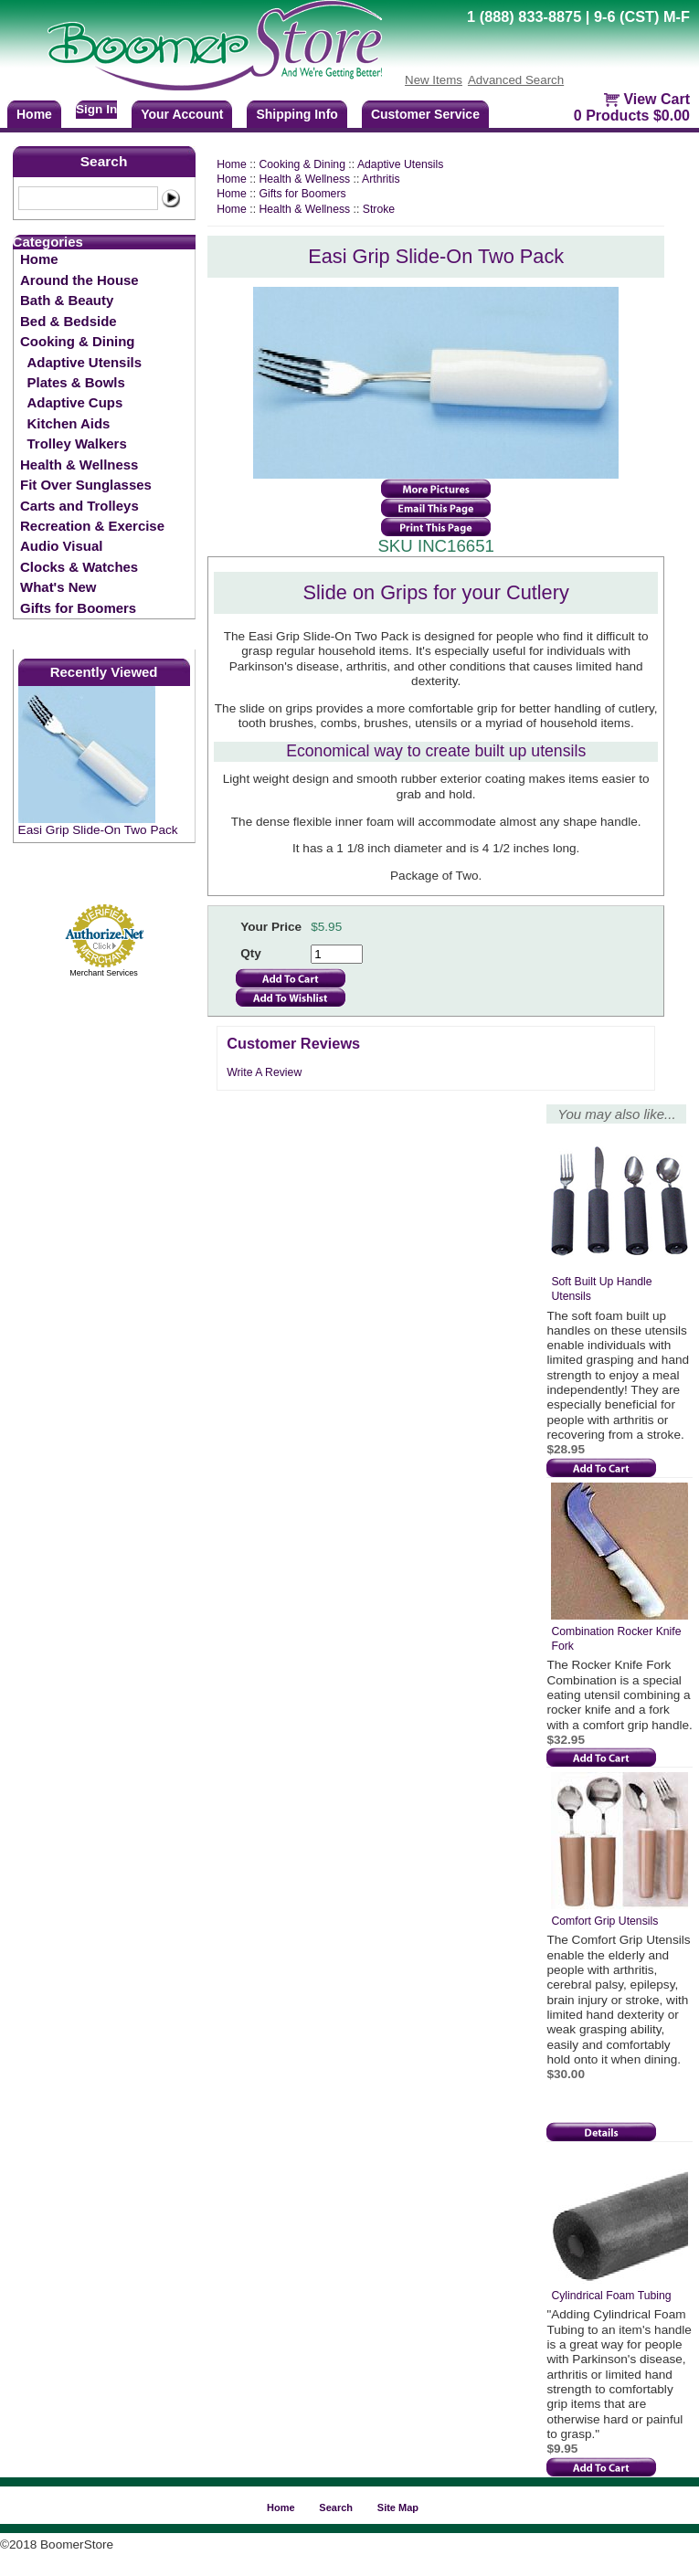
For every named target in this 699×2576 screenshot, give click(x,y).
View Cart (656, 99)
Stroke (379, 209)
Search (104, 161)
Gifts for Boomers (78, 608)
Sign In (96, 109)
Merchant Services (103, 972)
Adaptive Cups (75, 402)
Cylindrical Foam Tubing (611, 2295)
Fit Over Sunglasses (86, 484)
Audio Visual (61, 546)
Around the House (79, 280)
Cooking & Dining (77, 341)
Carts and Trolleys (79, 505)
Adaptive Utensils (84, 362)
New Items (433, 80)
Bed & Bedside (68, 321)
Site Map (397, 2507)
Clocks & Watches (79, 567)
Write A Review (264, 1072)
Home (39, 259)
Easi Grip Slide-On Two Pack (98, 830)
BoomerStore (216, 45)
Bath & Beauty (66, 300)
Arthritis (380, 179)
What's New (58, 587)
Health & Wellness (79, 464)
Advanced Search (516, 80)
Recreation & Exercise (92, 525)
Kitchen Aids (69, 423)
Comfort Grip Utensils (604, 1921)
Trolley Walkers (77, 443)
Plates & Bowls (76, 382)
